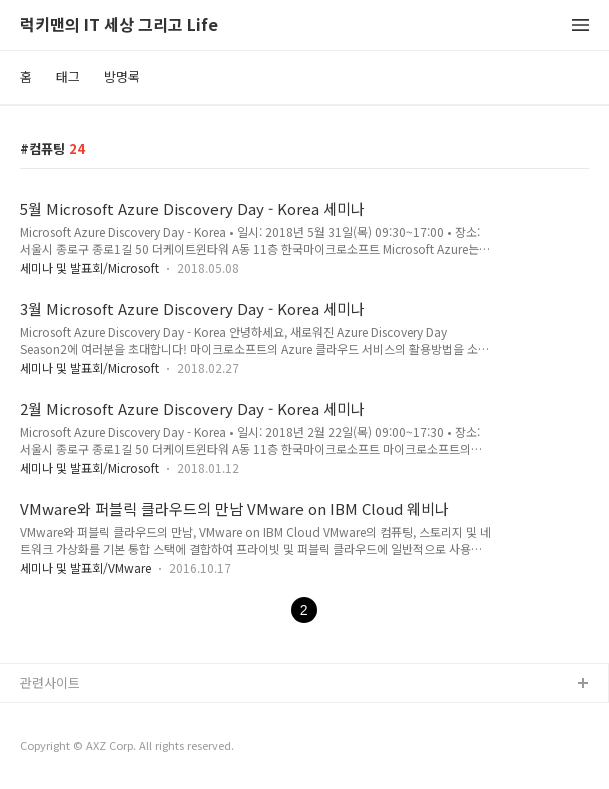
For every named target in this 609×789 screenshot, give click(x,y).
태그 (68, 76)
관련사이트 (50, 682)
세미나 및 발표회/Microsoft (89, 267)
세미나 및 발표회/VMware (85, 567)
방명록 (122, 76)
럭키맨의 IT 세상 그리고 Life (119, 25)
